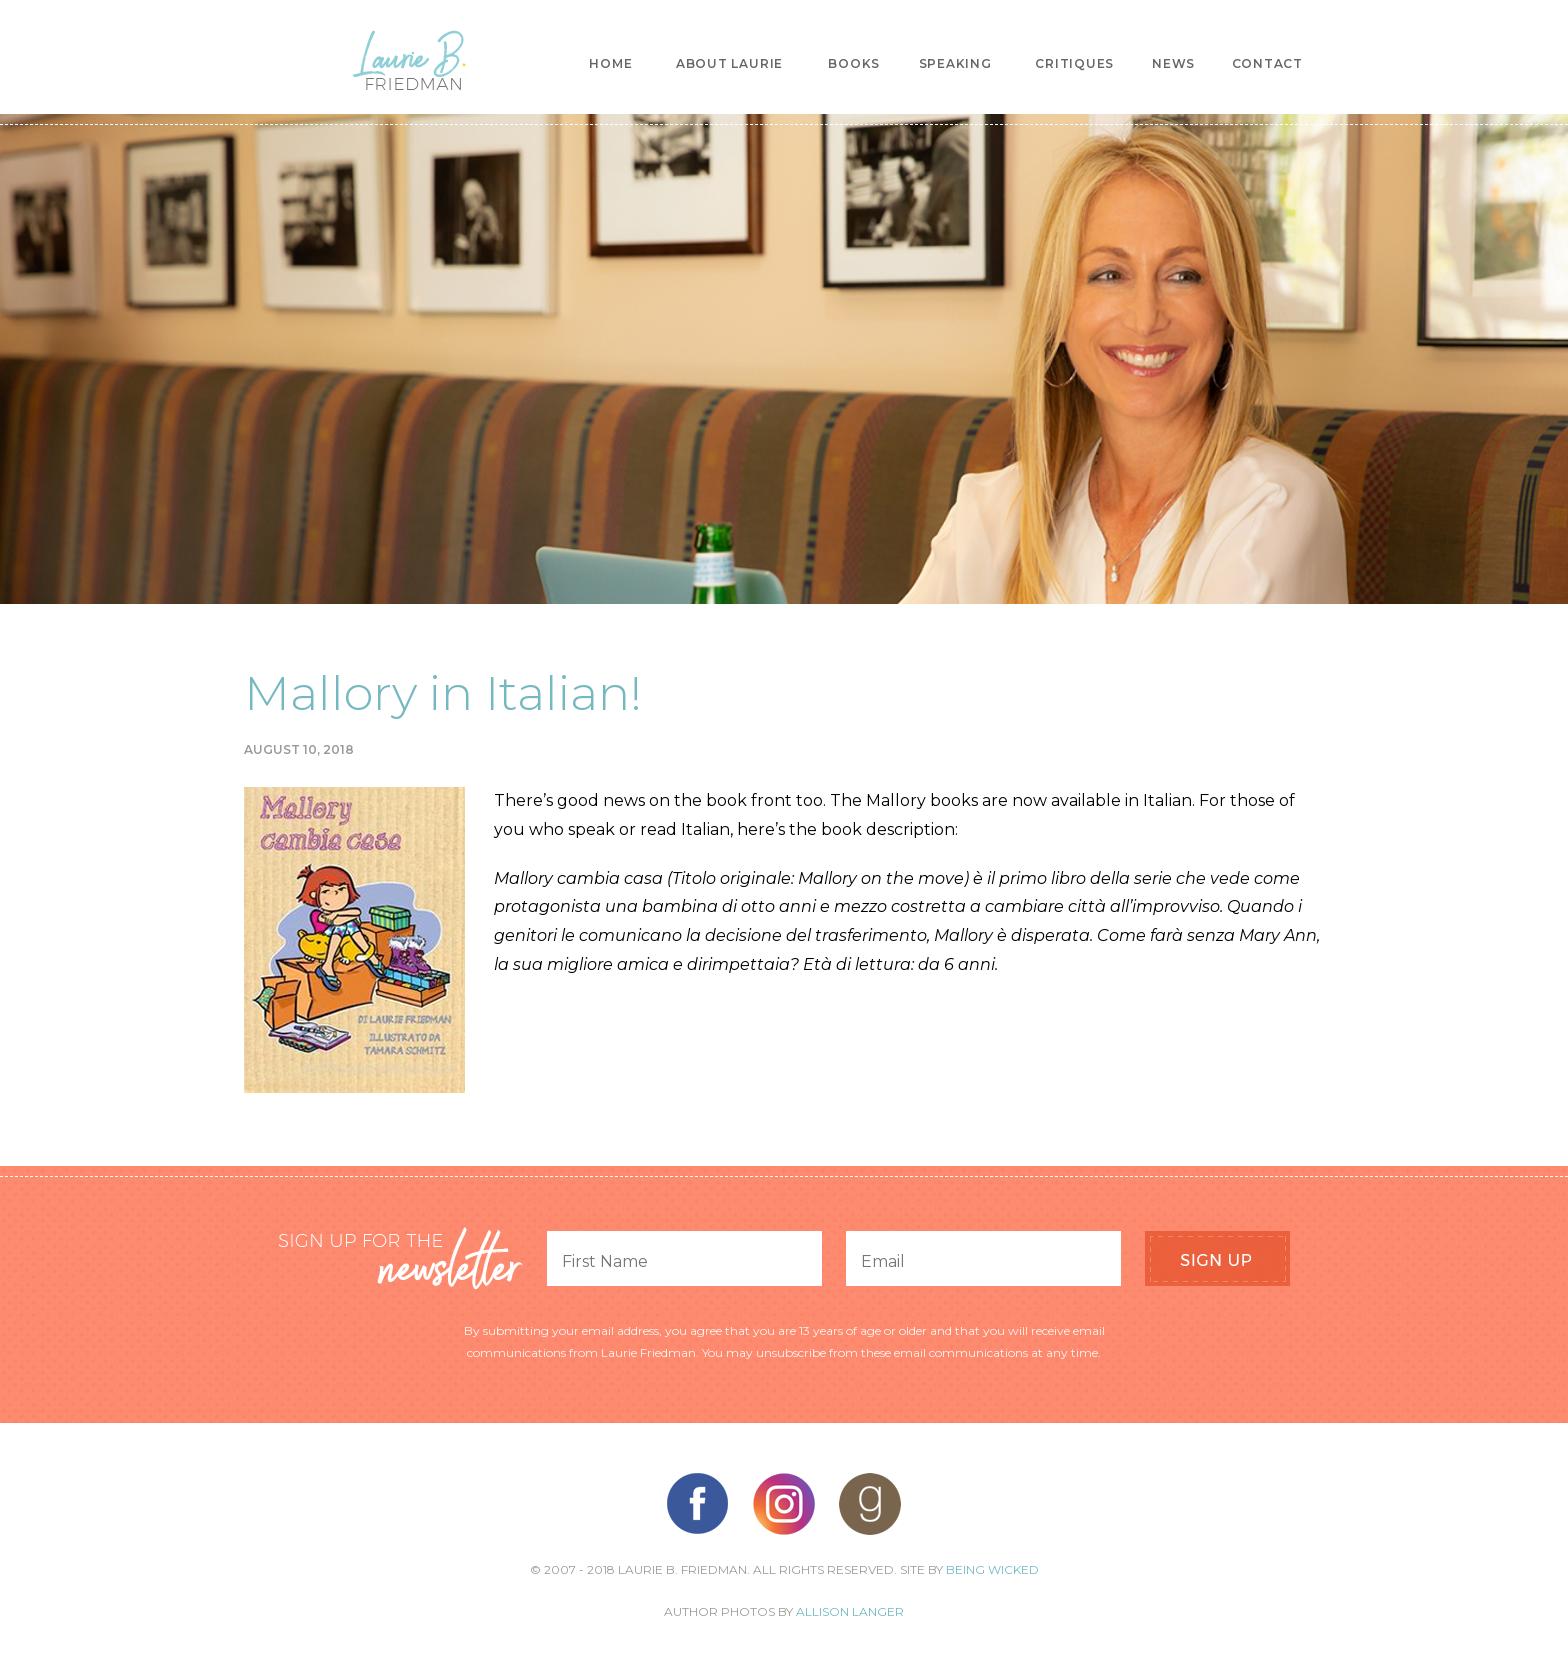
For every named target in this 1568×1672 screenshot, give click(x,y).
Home (610, 63)
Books (854, 63)
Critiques (1074, 63)
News (1173, 63)
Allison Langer (850, 1611)
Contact (1267, 63)
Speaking (955, 63)
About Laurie (729, 63)
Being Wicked (992, 1569)
